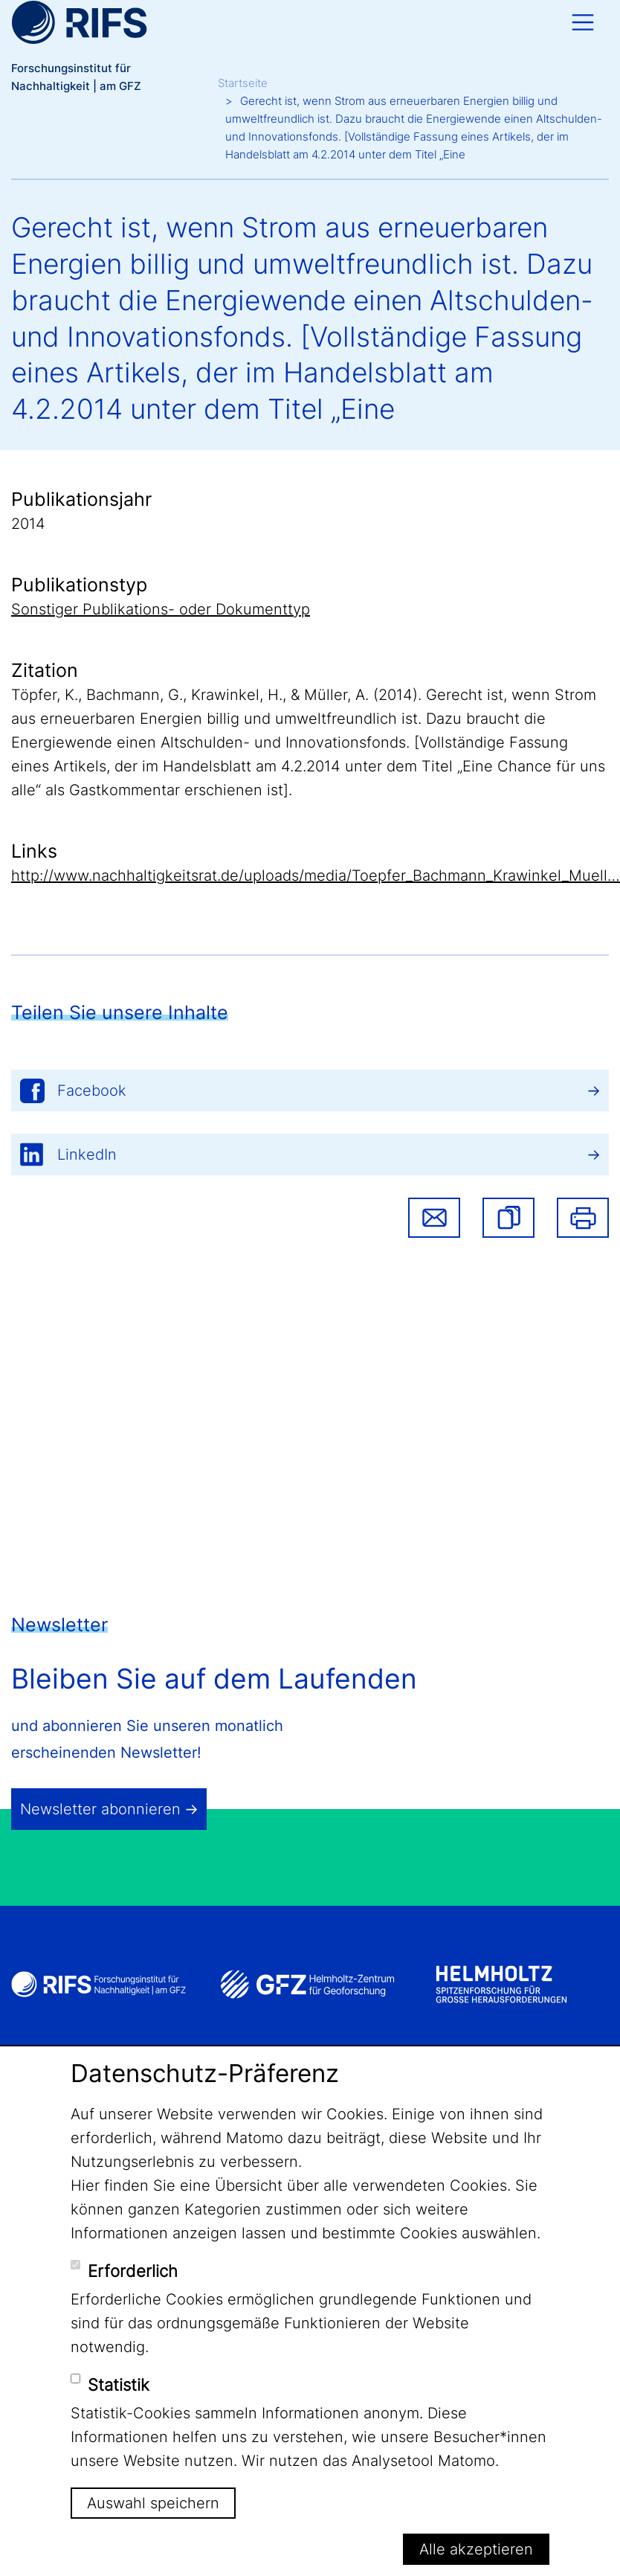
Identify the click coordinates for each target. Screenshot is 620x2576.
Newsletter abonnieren (100, 1809)
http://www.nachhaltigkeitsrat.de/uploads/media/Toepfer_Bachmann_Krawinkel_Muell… (315, 875)
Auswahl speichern (153, 2503)
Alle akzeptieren (476, 2549)
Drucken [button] (583, 1218)
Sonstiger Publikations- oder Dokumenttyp (160, 609)
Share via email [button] (434, 1218)
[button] (508, 1218)
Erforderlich (133, 2271)
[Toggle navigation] (583, 22)
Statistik (118, 2385)
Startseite (243, 83)
